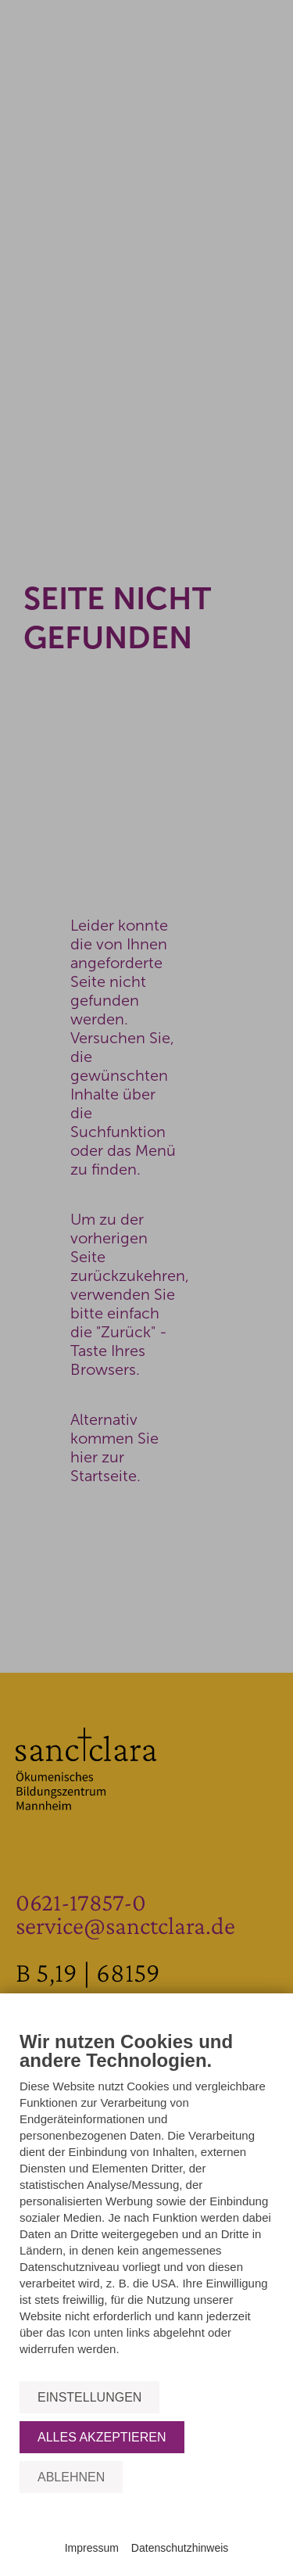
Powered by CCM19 (146, 2533)
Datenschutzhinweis (180, 2548)
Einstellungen (89, 2397)
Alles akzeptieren (102, 2437)
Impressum (92, 2548)
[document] (146, 2204)
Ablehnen (71, 2477)
